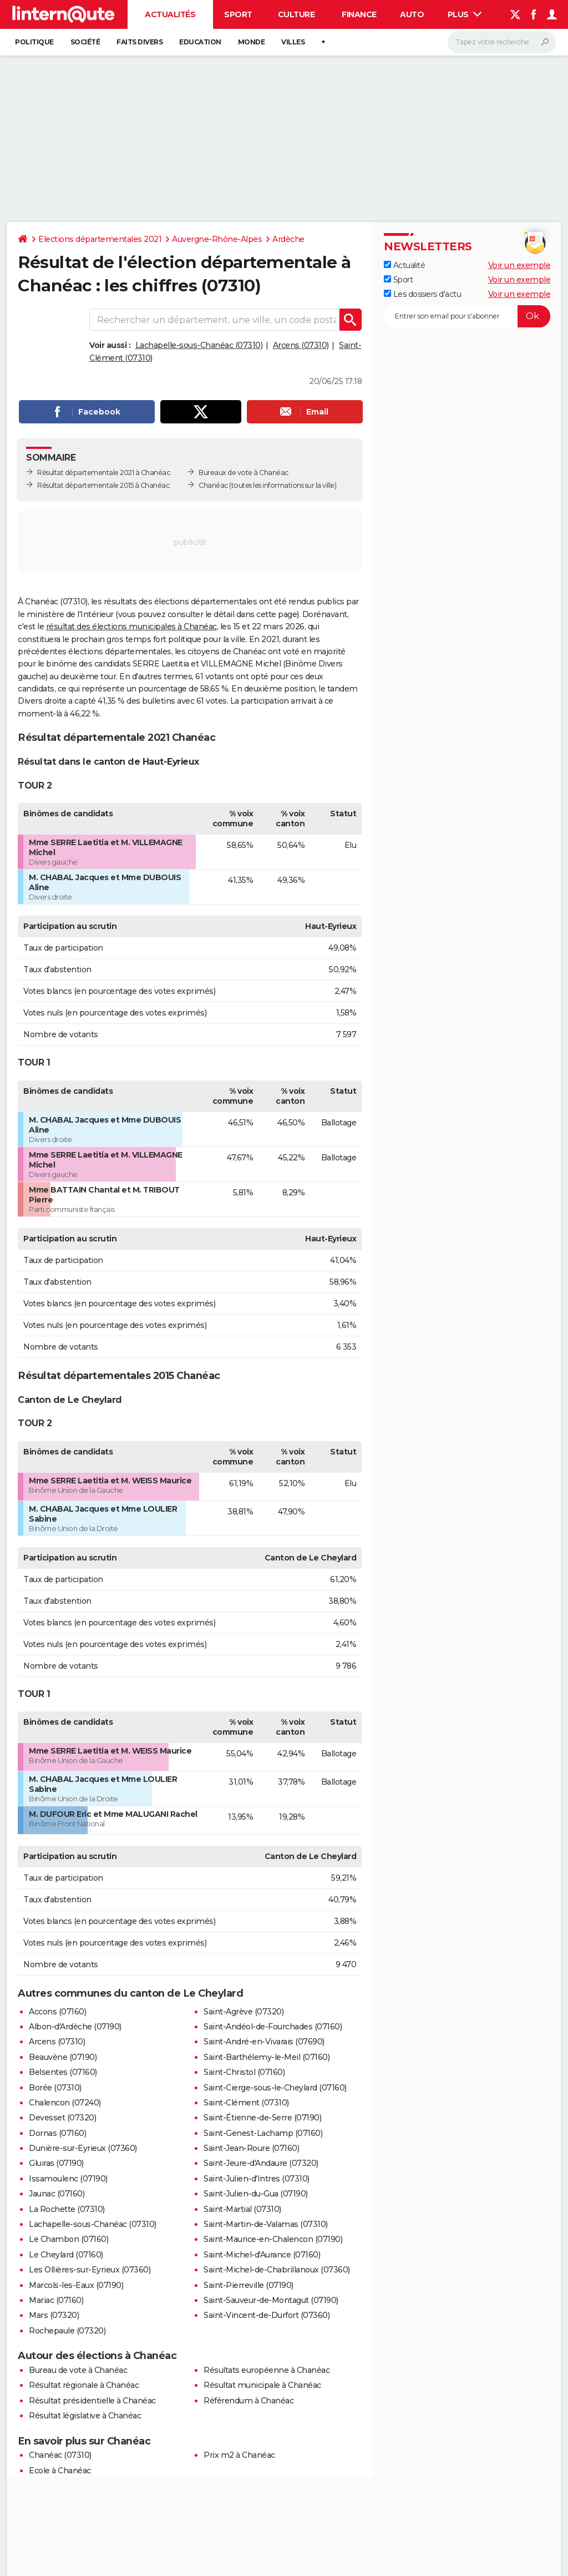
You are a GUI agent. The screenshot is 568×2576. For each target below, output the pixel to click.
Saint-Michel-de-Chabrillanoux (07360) (277, 2270)
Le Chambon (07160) (68, 2239)
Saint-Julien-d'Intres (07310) (257, 2179)
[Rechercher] (502, 42)
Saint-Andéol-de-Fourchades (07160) (273, 2027)
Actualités (170, 14)
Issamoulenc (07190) (68, 2179)
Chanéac (213, 485)
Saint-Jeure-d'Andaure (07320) (261, 2163)
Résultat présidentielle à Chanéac (92, 2401)
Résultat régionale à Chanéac (84, 2385)
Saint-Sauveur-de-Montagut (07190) (271, 2300)
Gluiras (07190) (56, 2163)
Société (85, 42)
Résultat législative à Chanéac (85, 2416)
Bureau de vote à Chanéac (78, 2370)
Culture (296, 14)
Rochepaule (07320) (67, 2331)
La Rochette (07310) (67, 2209)
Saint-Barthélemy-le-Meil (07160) (266, 2057)
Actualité (404, 265)
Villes (293, 42)
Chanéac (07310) (60, 2455)
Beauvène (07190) (63, 2057)
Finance (359, 14)
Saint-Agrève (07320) (243, 2012)
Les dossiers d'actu (422, 294)
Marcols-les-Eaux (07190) (76, 2285)
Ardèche (288, 239)
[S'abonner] (467, 316)
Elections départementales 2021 (99, 239)
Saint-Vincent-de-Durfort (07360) (266, 2315)
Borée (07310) (55, 2088)
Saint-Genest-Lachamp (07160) (263, 2133)
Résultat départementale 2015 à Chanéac (103, 485)
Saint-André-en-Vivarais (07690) (264, 2042)
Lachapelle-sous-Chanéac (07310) (199, 345)
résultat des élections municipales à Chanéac (131, 627)
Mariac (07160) (56, 2300)
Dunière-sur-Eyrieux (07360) (83, 2148)
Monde (251, 42)
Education (200, 42)
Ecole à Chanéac (60, 2471)
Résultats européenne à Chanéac (266, 2370)
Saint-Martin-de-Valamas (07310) (266, 2224)
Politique (34, 42)
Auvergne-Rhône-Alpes (217, 239)
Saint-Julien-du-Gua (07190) (256, 2194)
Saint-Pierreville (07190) (248, 2285)
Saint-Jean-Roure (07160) (251, 2148)
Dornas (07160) (57, 2133)
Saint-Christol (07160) (244, 2072)
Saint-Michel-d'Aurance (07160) (262, 2255)
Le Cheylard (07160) (66, 2255)
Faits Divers (139, 42)
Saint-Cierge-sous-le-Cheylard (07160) (275, 2088)
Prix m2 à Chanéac (239, 2455)
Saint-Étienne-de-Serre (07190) (262, 2118)
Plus (465, 14)
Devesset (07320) (62, 2118)
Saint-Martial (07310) (242, 2209)
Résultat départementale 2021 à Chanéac (103, 472)
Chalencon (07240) (65, 2103)
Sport (238, 14)
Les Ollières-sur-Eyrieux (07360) (89, 2270)
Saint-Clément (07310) (246, 2103)
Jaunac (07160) (56, 2194)
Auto (412, 14)
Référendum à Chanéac (248, 2401)
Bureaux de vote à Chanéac (243, 472)
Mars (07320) (54, 2315)
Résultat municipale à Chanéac (262, 2385)
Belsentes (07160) (63, 2072)
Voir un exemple (519, 265)
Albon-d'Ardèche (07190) (75, 2027)
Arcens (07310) (301, 345)
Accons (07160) (57, 2012)
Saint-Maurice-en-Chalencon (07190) (273, 2239)
